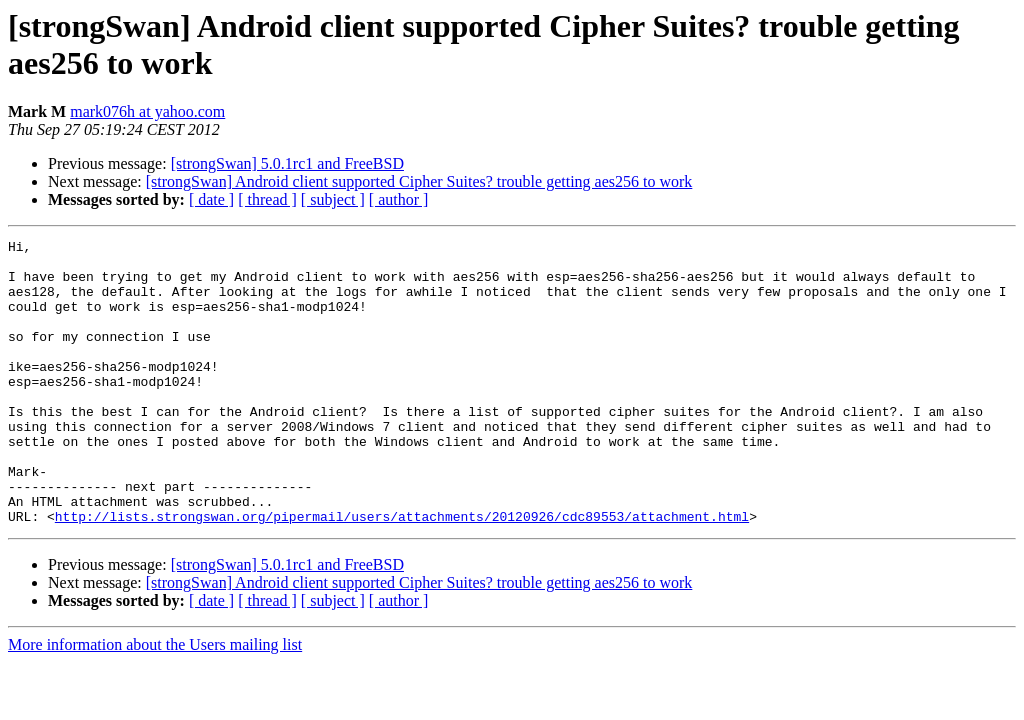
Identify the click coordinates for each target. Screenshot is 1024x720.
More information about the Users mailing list (155, 701)
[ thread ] (267, 199)
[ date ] (211, 199)
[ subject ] (333, 199)
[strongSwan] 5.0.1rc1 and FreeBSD (287, 163)
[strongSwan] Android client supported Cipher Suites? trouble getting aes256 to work (419, 181)
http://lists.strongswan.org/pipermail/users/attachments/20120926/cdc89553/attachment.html (402, 573)
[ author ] (399, 199)
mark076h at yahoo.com (147, 111)
